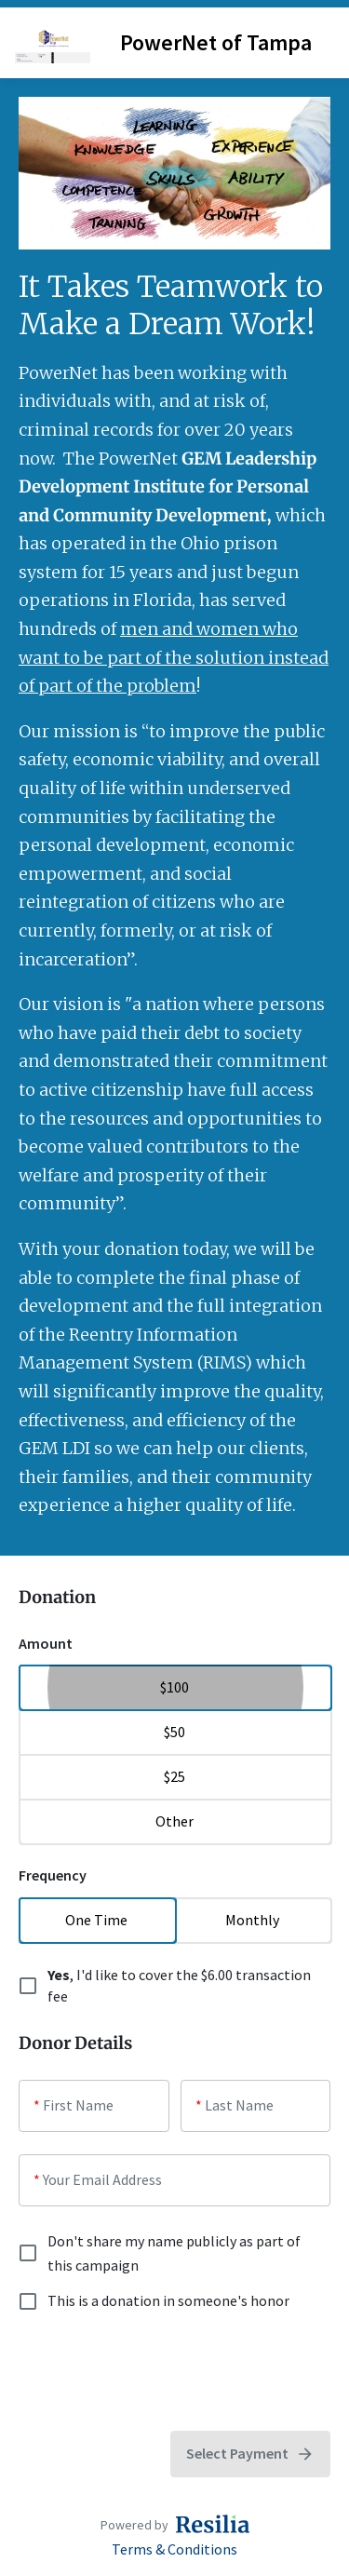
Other (174, 1821)
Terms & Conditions (174, 2549)
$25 (174, 1776)
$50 (174, 1731)
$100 (174, 1687)
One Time (97, 1919)
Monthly (253, 1919)
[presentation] (160, 2372)
